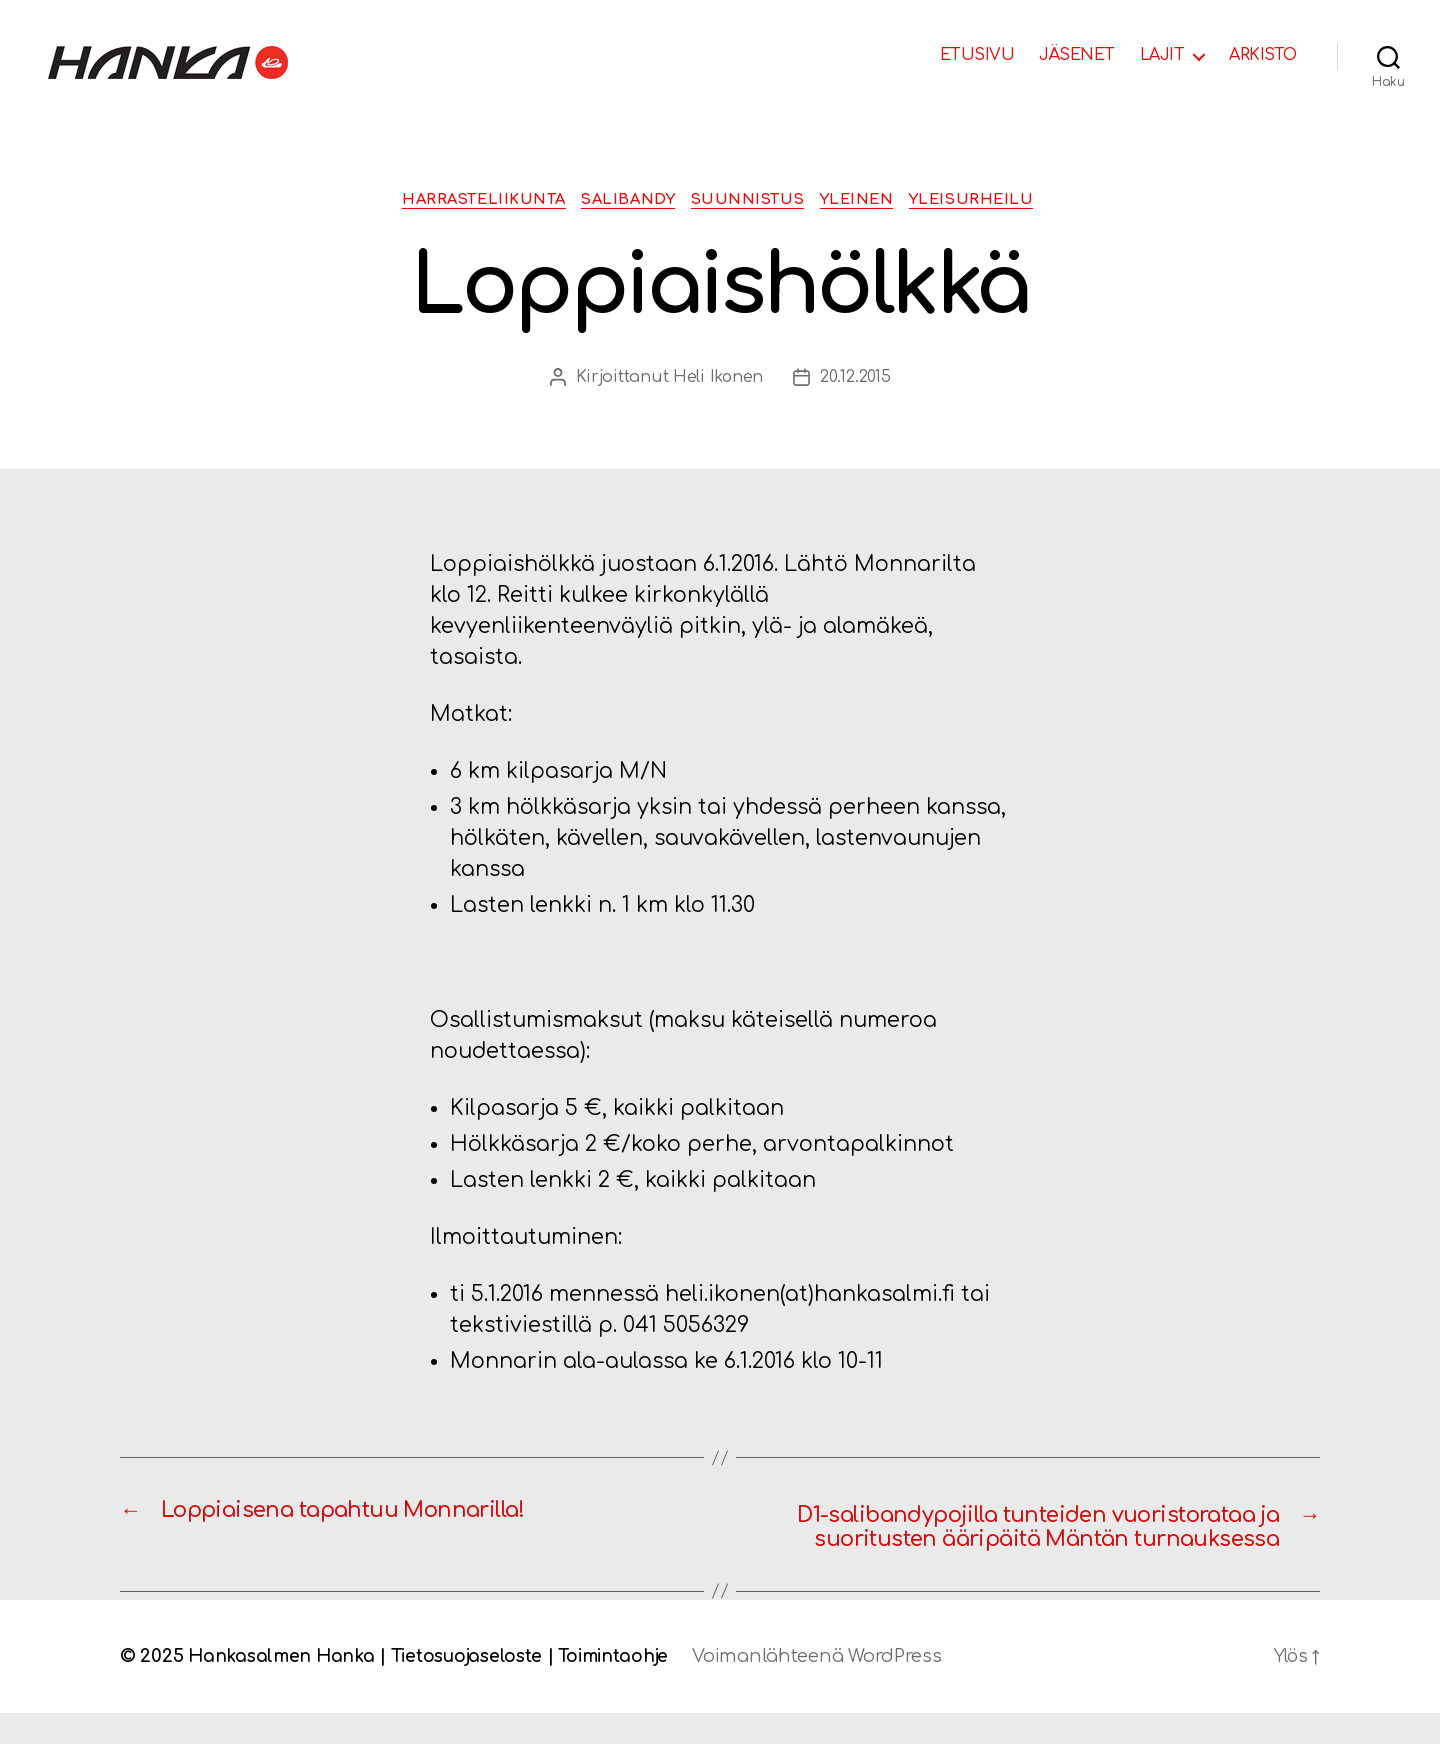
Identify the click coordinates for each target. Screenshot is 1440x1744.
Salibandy (624, 200)
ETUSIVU (977, 55)
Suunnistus (752, 200)
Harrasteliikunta (469, 200)
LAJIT (1162, 55)
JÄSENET (1077, 55)
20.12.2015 (856, 379)
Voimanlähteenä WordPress (834, 1687)
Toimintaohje (626, 1687)
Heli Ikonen (718, 379)
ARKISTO (1263, 55)
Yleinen (868, 200)
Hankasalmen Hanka (283, 1687)
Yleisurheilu (992, 200)
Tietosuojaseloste (474, 1687)
